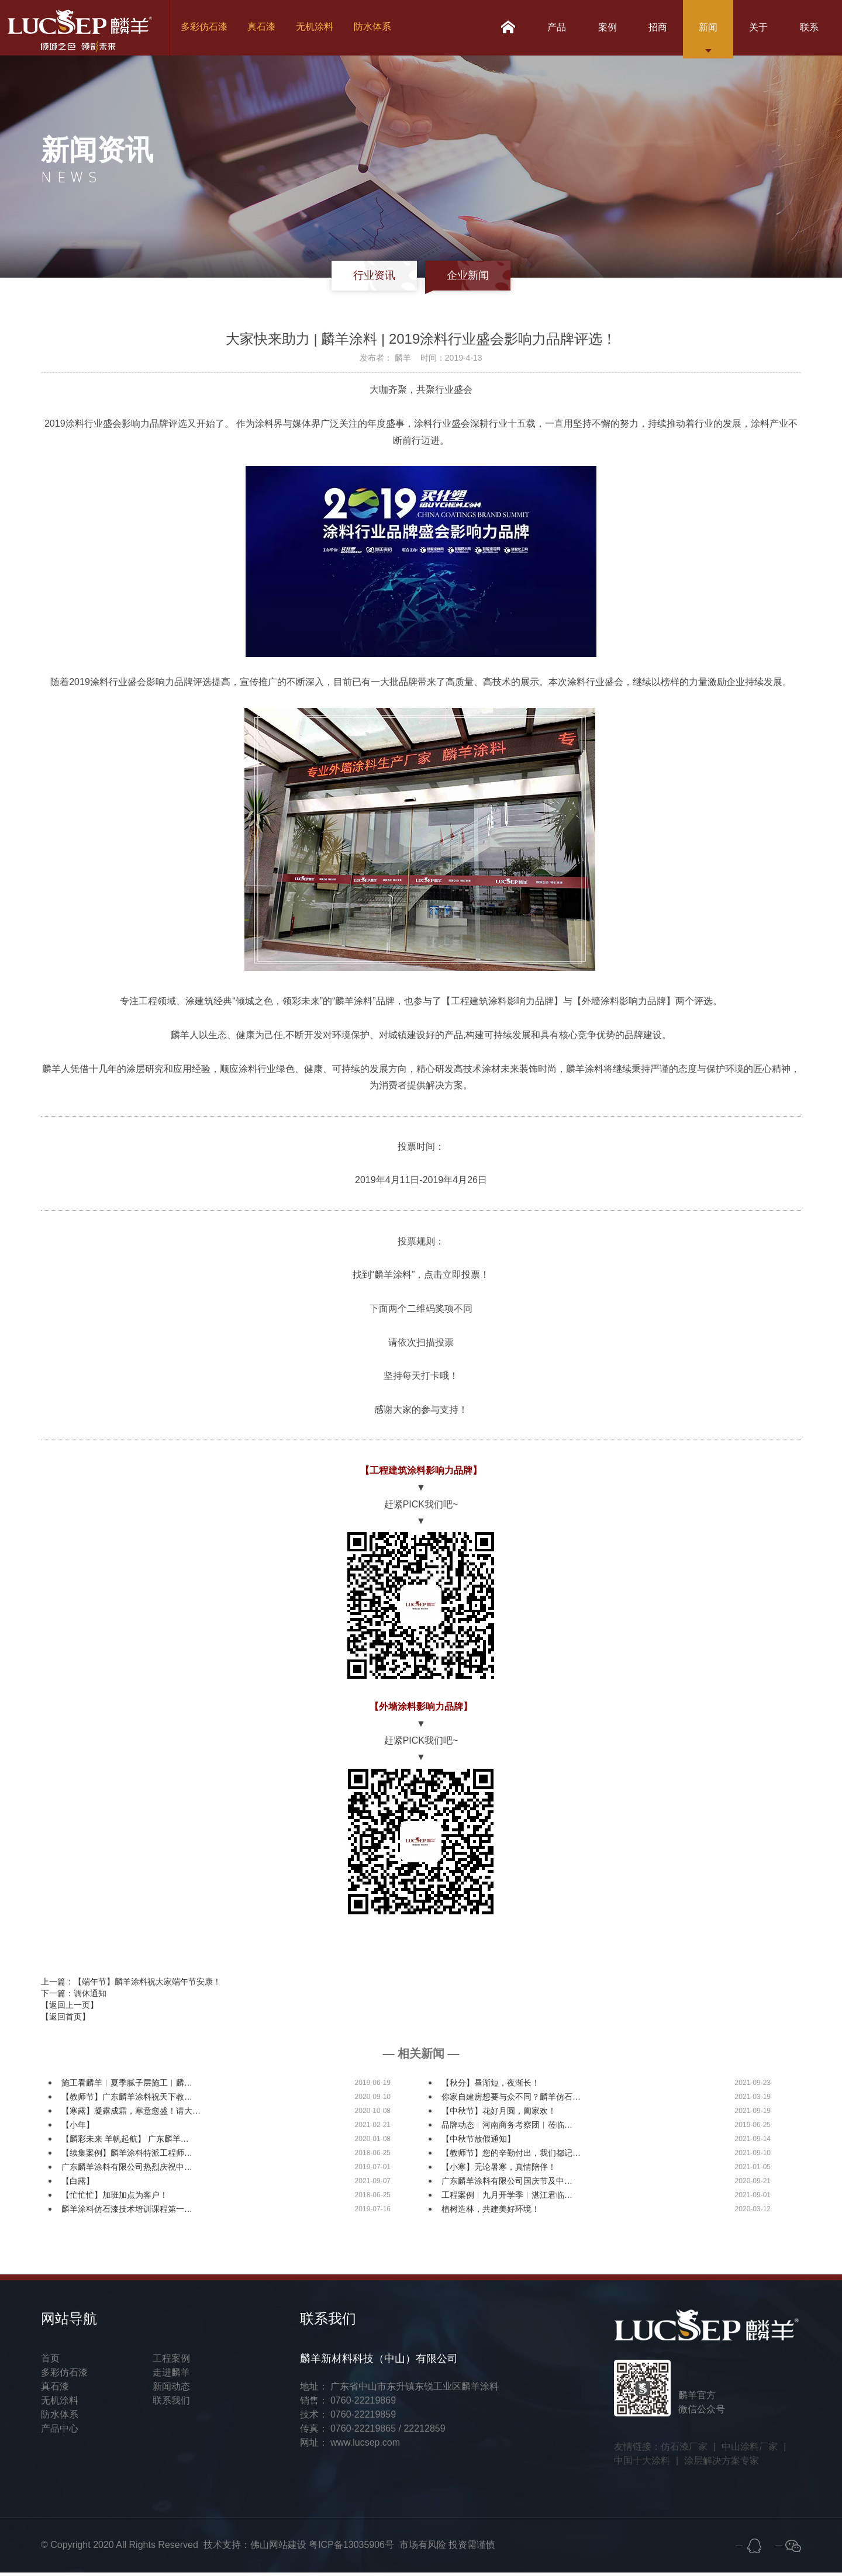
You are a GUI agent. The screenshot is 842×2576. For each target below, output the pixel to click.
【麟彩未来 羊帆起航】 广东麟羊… (125, 2142)
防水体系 (376, 29)
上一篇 (131, 1985)
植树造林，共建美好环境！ (490, 2212)
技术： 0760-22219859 (348, 2418)
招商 (645, 29)
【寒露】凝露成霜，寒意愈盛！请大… (131, 2114)
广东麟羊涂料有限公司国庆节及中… (506, 2184)
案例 (591, 29)
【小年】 (77, 2128)
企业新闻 (469, 279)
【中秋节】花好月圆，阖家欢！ (498, 2114)
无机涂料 (318, 29)
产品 (538, 29)
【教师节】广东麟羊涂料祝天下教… (126, 2100)
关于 (753, 29)
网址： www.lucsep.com (350, 2446)
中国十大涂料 (642, 2464)
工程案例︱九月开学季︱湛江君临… (506, 2198)
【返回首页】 (65, 2020)
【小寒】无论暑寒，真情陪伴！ (498, 2170)
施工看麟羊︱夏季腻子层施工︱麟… (126, 2086)
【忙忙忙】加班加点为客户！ (114, 2198)
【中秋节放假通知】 (478, 2142)
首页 (50, 2362)
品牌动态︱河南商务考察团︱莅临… (506, 2128)
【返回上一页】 (69, 2008)
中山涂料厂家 (750, 2450)
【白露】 (77, 2184)
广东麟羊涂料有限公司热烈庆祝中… (126, 2170)
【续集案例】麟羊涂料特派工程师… (126, 2156)
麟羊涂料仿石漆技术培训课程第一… (126, 2212)
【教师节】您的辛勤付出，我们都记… (511, 2156)
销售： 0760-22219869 (348, 2404)
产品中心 (59, 2432)
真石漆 (264, 29)
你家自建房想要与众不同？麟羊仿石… (511, 2100)
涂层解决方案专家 (721, 2464)
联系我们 (171, 2404)
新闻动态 (171, 2390)
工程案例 (171, 2362)
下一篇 (73, 1996)
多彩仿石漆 (205, 29)
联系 (807, 29)
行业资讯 (373, 279)
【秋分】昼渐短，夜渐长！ (490, 2086)
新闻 (699, 29)
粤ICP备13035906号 (351, 2548)
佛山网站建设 (278, 2548)
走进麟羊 (171, 2376)
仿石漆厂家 (684, 2450)
